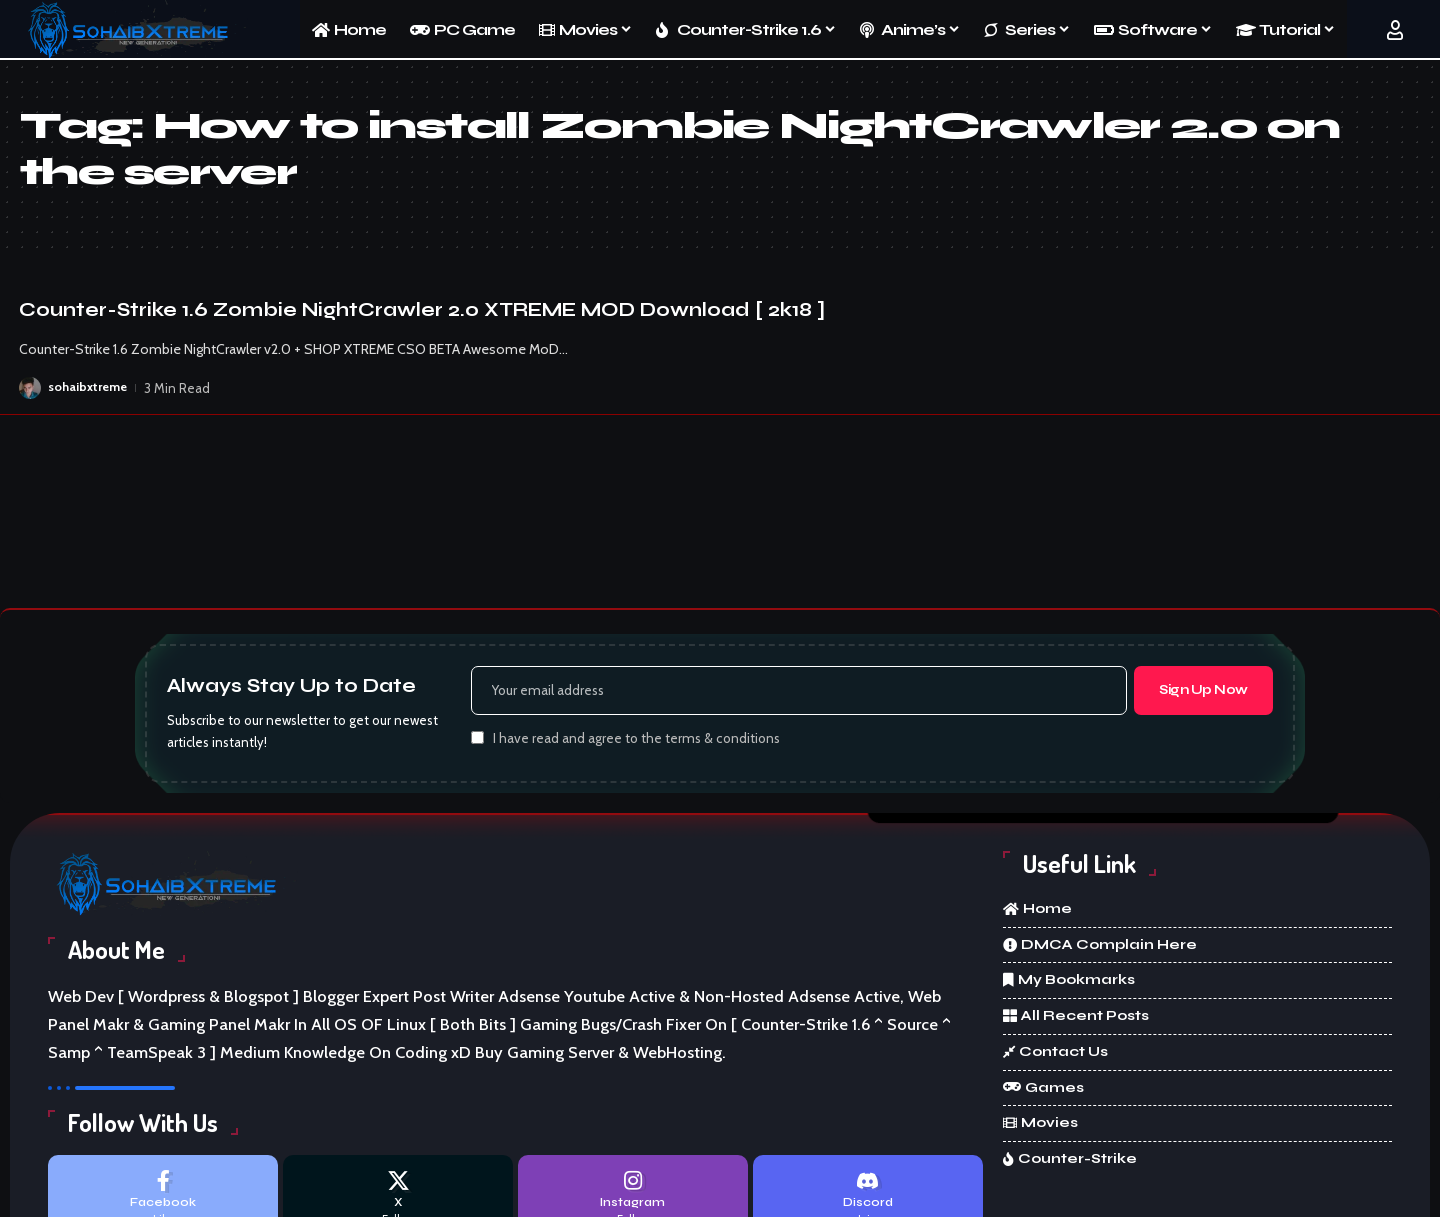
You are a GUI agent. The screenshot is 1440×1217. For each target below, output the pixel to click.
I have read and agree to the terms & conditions (636, 742)
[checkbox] (477, 740)
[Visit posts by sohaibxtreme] (30, 388)
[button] (1395, 30)
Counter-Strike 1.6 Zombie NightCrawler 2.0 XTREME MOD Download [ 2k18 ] (422, 309)
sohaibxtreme (89, 388)
